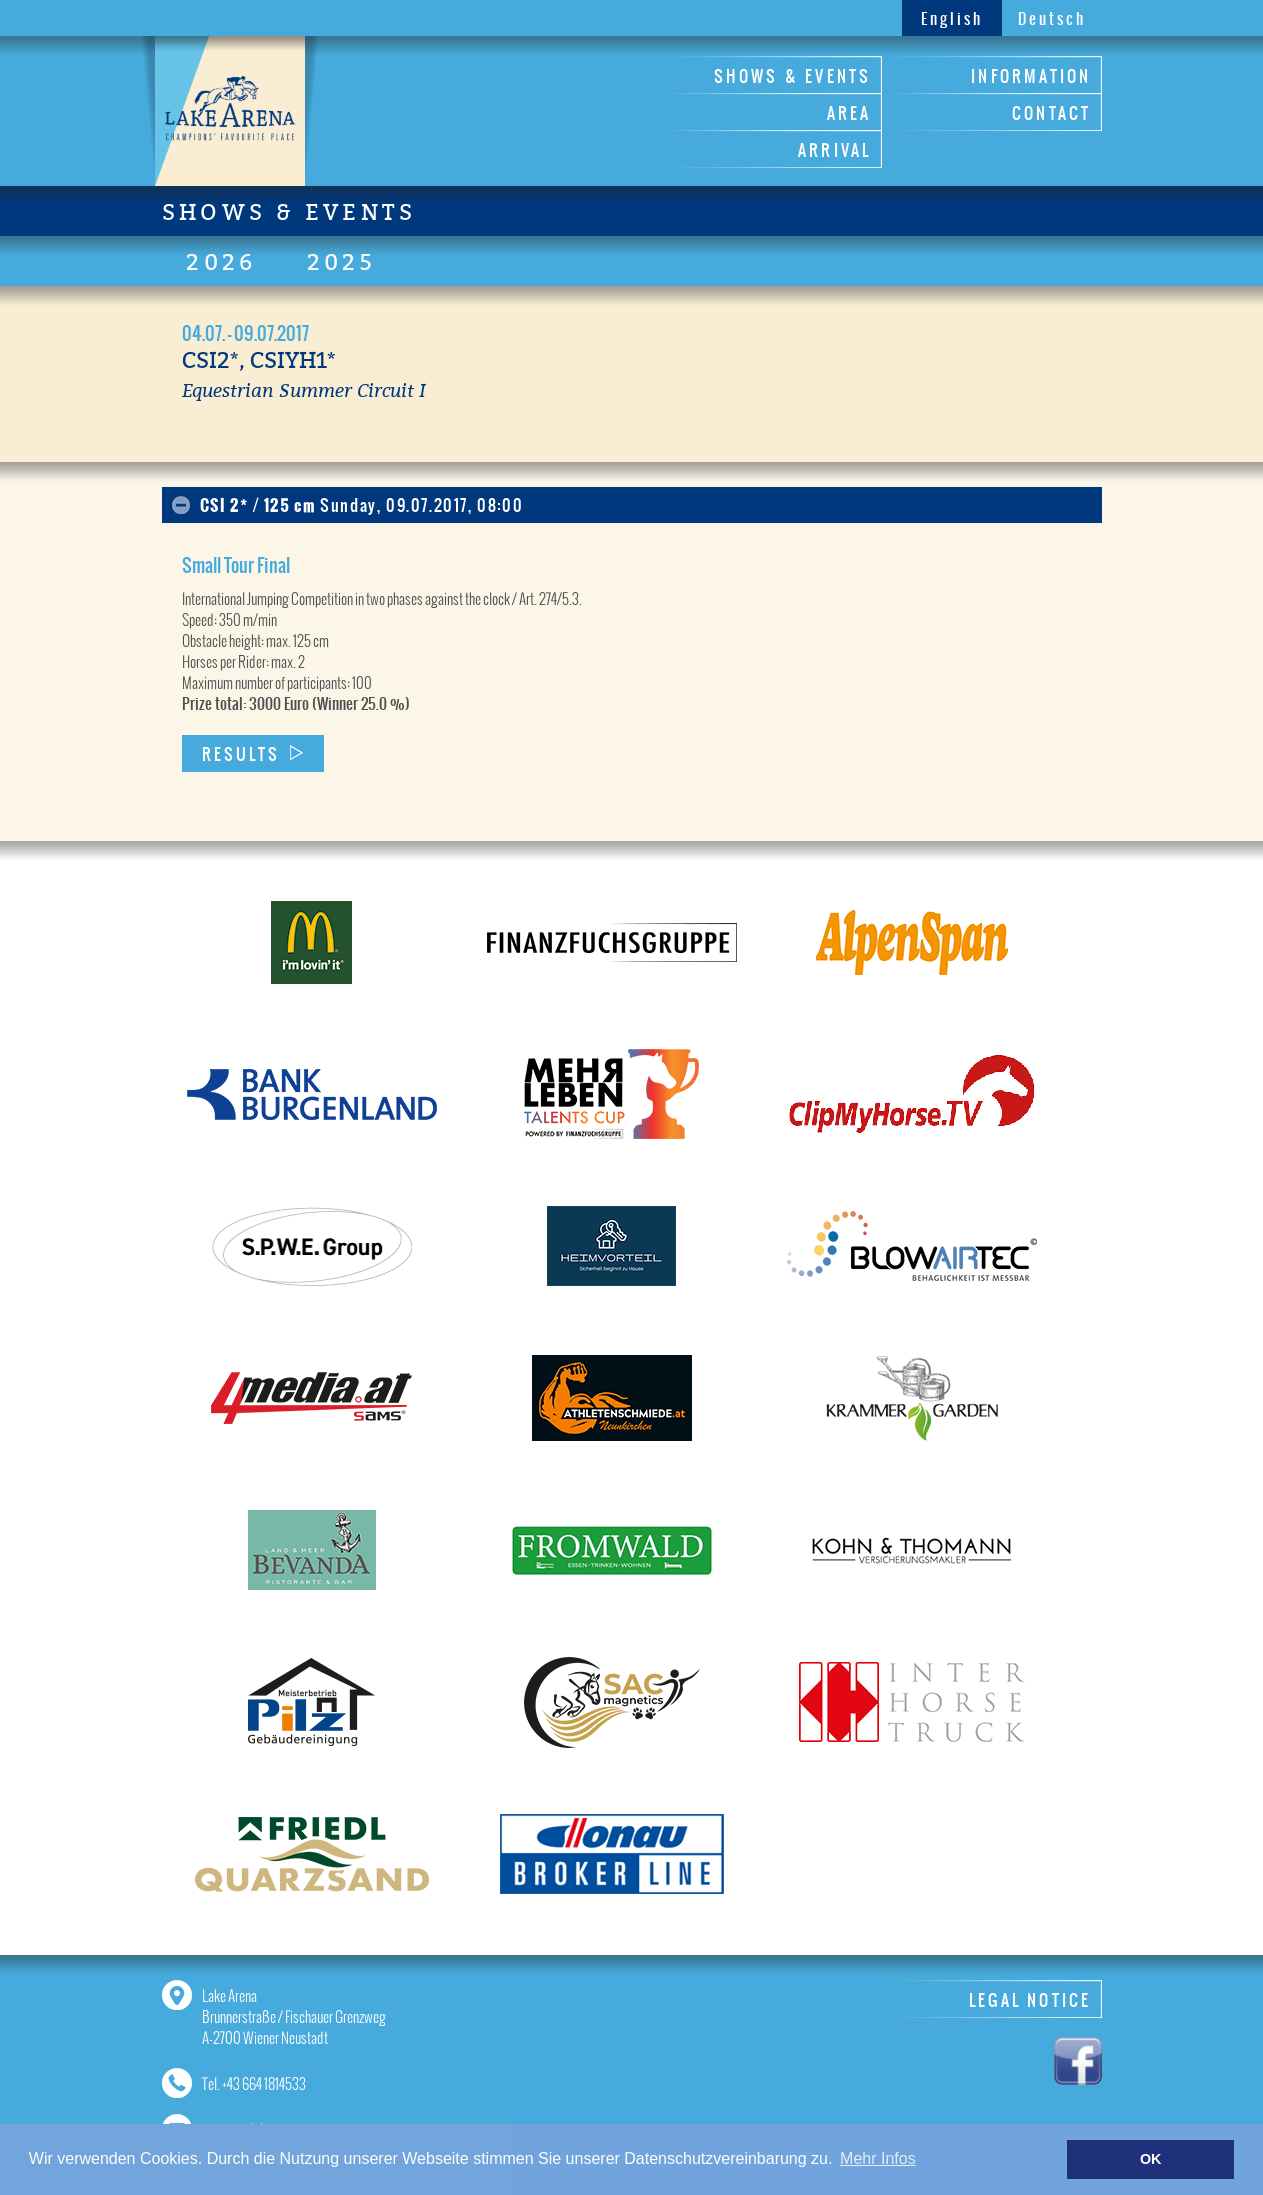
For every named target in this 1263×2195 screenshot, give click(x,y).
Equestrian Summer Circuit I (304, 389)
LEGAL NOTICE (1030, 1999)
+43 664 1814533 (264, 2083)
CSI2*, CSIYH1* (259, 360)
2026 (221, 262)
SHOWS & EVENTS (793, 75)
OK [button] (1151, 2159)
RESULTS (241, 753)
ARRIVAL (834, 149)
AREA (849, 112)
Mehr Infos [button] (878, 2158)
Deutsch (1052, 18)
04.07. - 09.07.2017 (245, 333)
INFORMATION (1031, 75)
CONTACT (1051, 112)
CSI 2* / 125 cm (362, 505)
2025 (342, 262)
